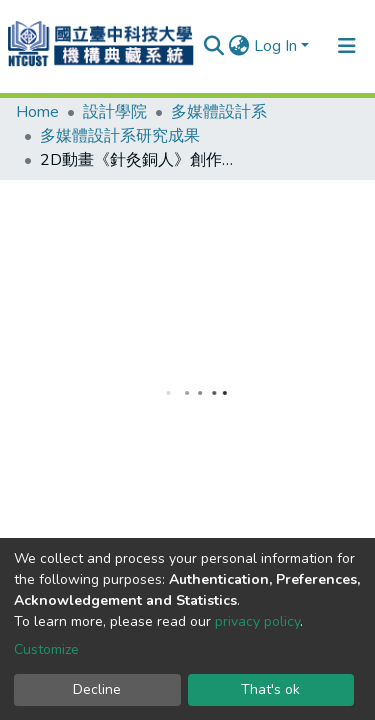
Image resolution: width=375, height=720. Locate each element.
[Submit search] (214, 46)
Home (37, 112)
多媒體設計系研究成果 (120, 136)
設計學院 (115, 112)
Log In (275, 46)
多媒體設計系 (219, 112)
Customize (46, 649)
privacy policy (257, 621)
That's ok (270, 689)
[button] (239, 46)
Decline (97, 689)
